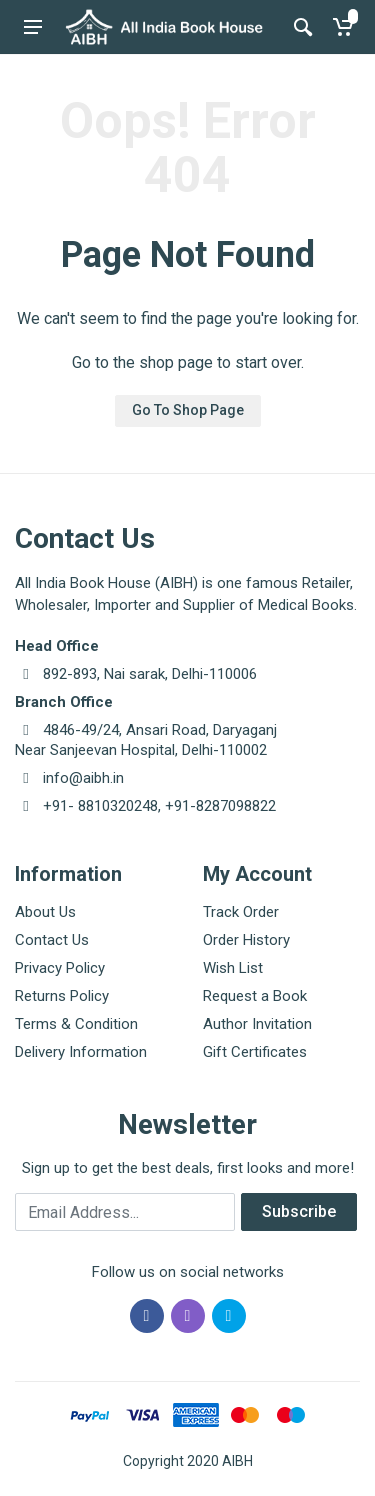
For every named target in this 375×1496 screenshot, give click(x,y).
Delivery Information (81, 1052)
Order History (246, 940)
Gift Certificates (255, 1052)
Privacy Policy (60, 968)
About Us (45, 912)
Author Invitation (257, 1024)
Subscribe (299, 1211)
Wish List (233, 968)
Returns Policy (62, 996)
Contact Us (52, 940)
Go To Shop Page (188, 410)
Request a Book (255, 996)
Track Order (241, 912)
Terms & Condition (76, 1024)
